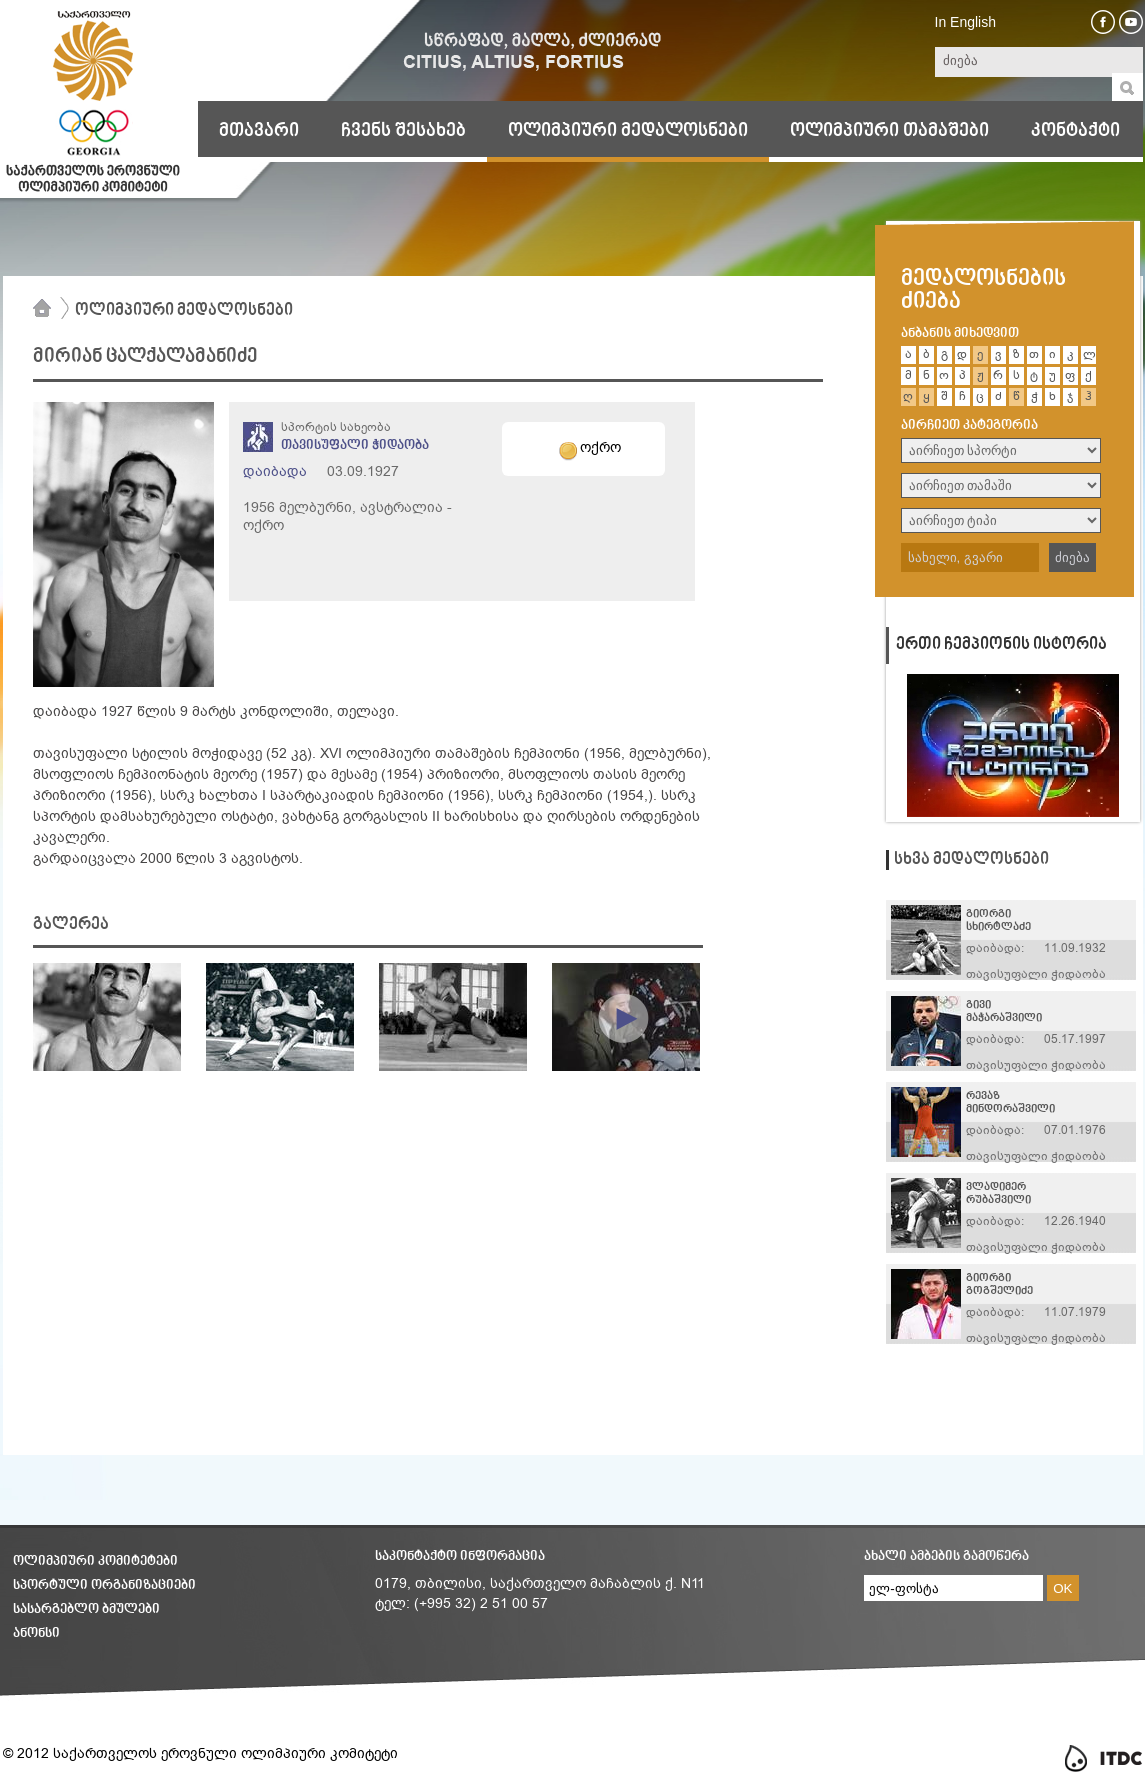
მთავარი (259, 131)
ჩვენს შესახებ (403, 131)
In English (965, 22)
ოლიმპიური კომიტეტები (95, 1561)
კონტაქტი (1075, 131)
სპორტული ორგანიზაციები (104, 1585)
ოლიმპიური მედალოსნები (628, 131)
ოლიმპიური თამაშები (889, 131)
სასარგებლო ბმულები (86, 1609)
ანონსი (36, 1633)
